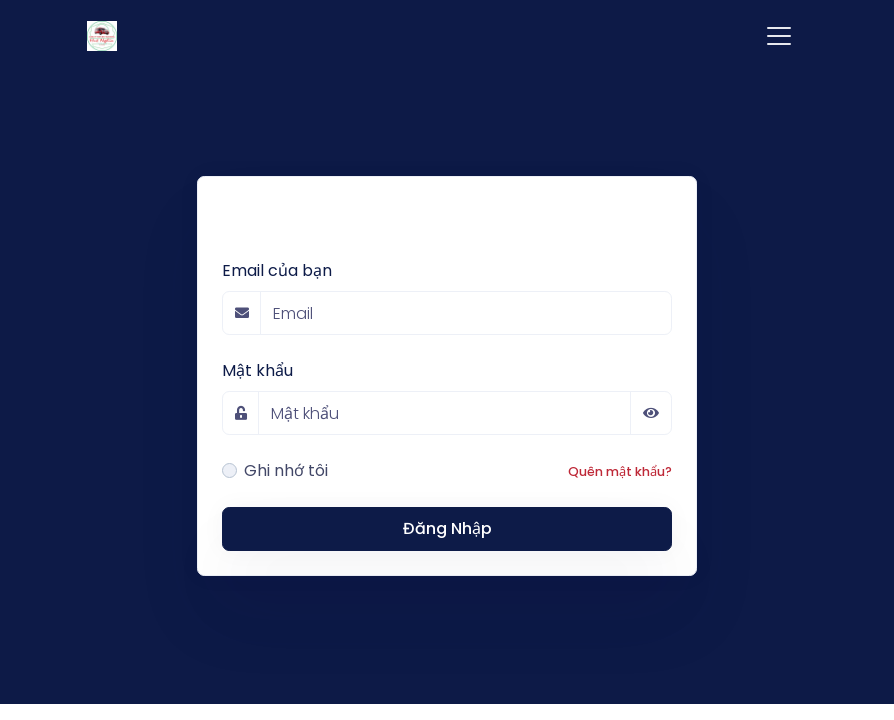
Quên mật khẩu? (620, 471)
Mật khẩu (257, 370)
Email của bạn (277, 270)
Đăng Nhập (447, 528)
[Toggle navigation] (779, 36)
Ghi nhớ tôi (286, 471)
